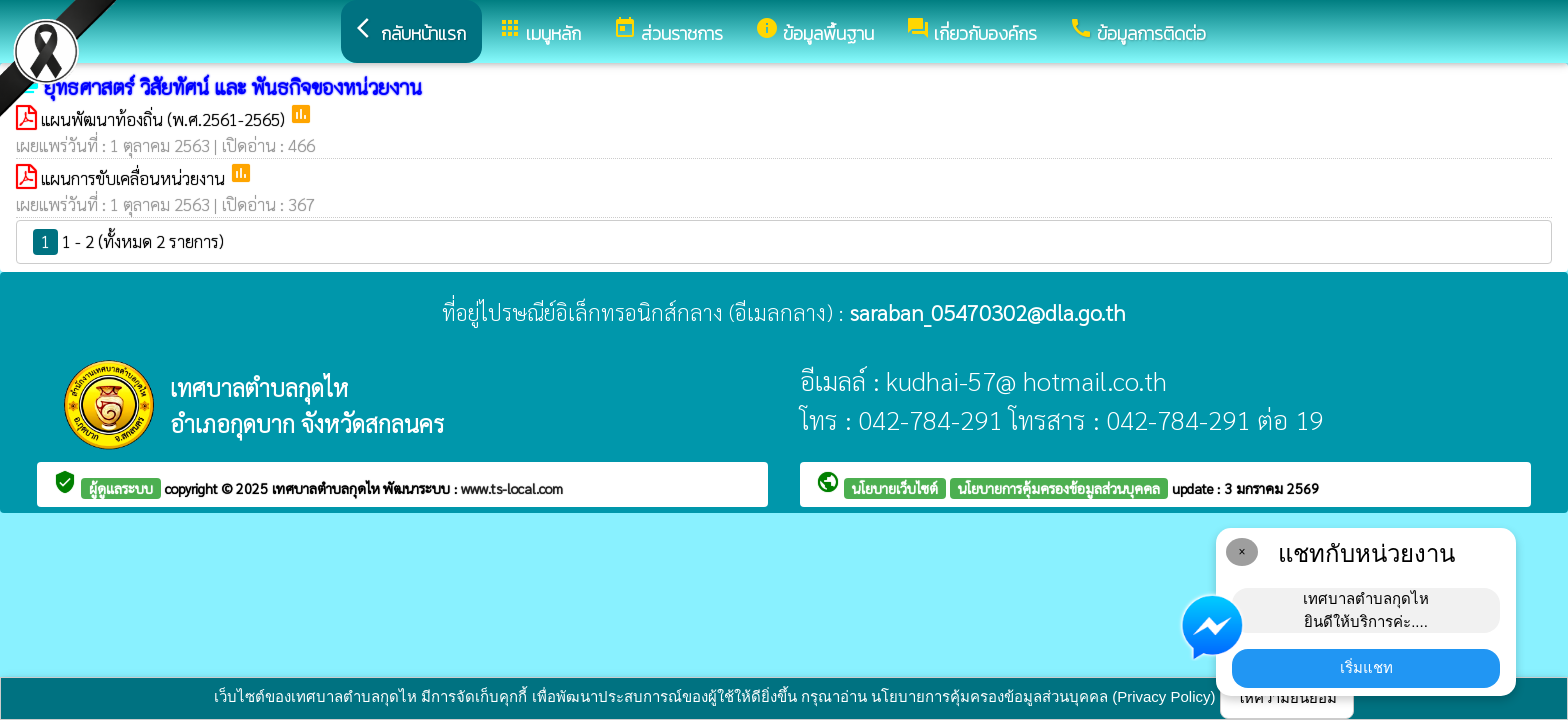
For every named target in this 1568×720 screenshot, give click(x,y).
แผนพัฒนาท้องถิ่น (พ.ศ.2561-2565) (165, 119)
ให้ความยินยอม (1287, 697)
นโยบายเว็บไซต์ (895, 488)
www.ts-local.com (512, 488)
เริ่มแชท (1366, 667)
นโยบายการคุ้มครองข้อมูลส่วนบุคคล (1059, 488)
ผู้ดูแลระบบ (121, 488)
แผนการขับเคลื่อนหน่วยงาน (135, 178)
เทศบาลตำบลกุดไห (327, 488)
